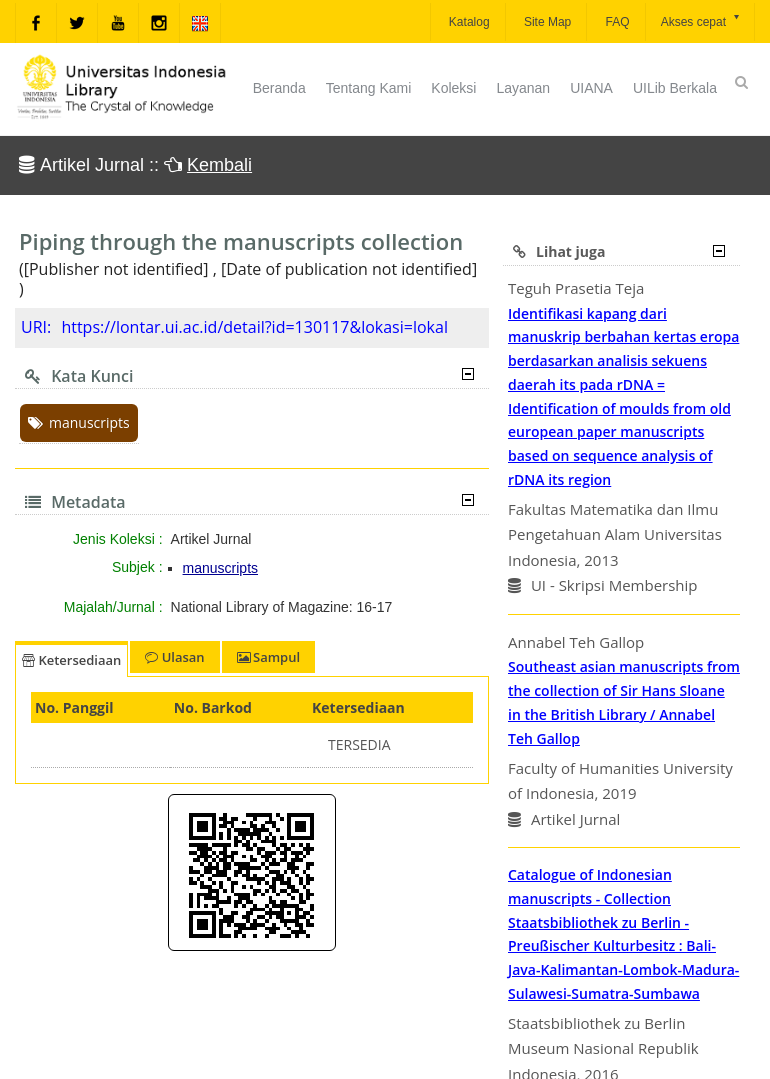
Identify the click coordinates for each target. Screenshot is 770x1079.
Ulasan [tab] (174, 657)
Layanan (523, 88)
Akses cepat (701, 20)
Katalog (468, 22)
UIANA (591, 88)
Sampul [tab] (268, 657)
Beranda (279, 88)
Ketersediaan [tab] (71, 660)
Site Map (546, 22)
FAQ (615, 22)
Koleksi (453, 88)
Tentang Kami (369, 88)
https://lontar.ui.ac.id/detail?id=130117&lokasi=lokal (254, 327)
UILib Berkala (675, 88)
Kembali (219, 165)
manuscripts (79, 422)
